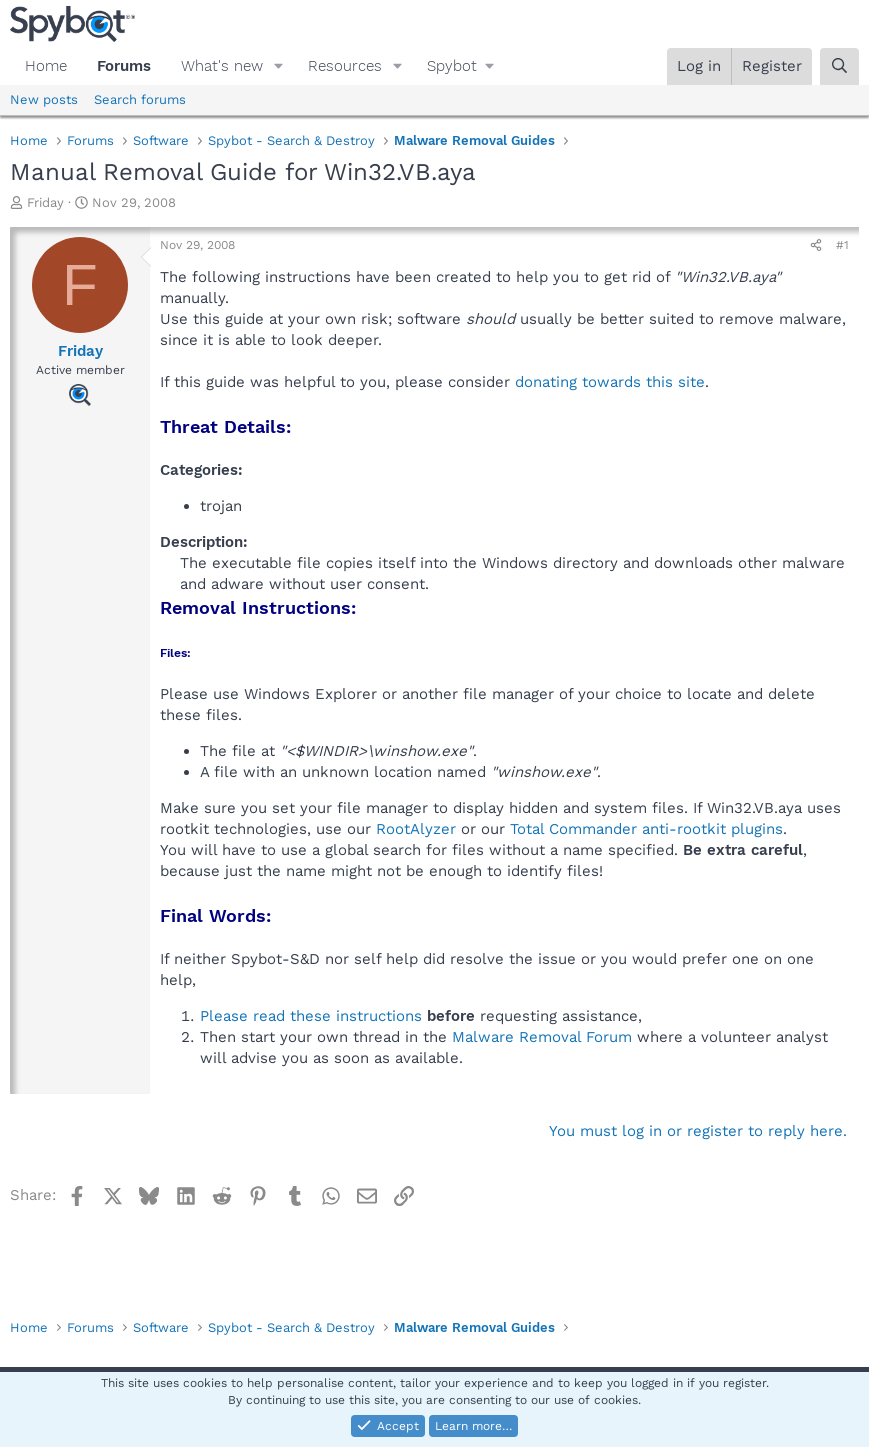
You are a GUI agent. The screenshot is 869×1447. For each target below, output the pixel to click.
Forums (124, 66)
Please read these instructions (311, 1016)
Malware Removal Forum (542, 1037)
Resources (345, 66)
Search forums (140, 99)
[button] (279, 66)
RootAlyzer (416, 829)
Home (46, 66)
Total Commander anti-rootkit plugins (646, 829)
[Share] (816, 245)
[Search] (839, 66)
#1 (842, 245)
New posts (44, 99)
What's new (222, 66)
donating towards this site (610, 382)
